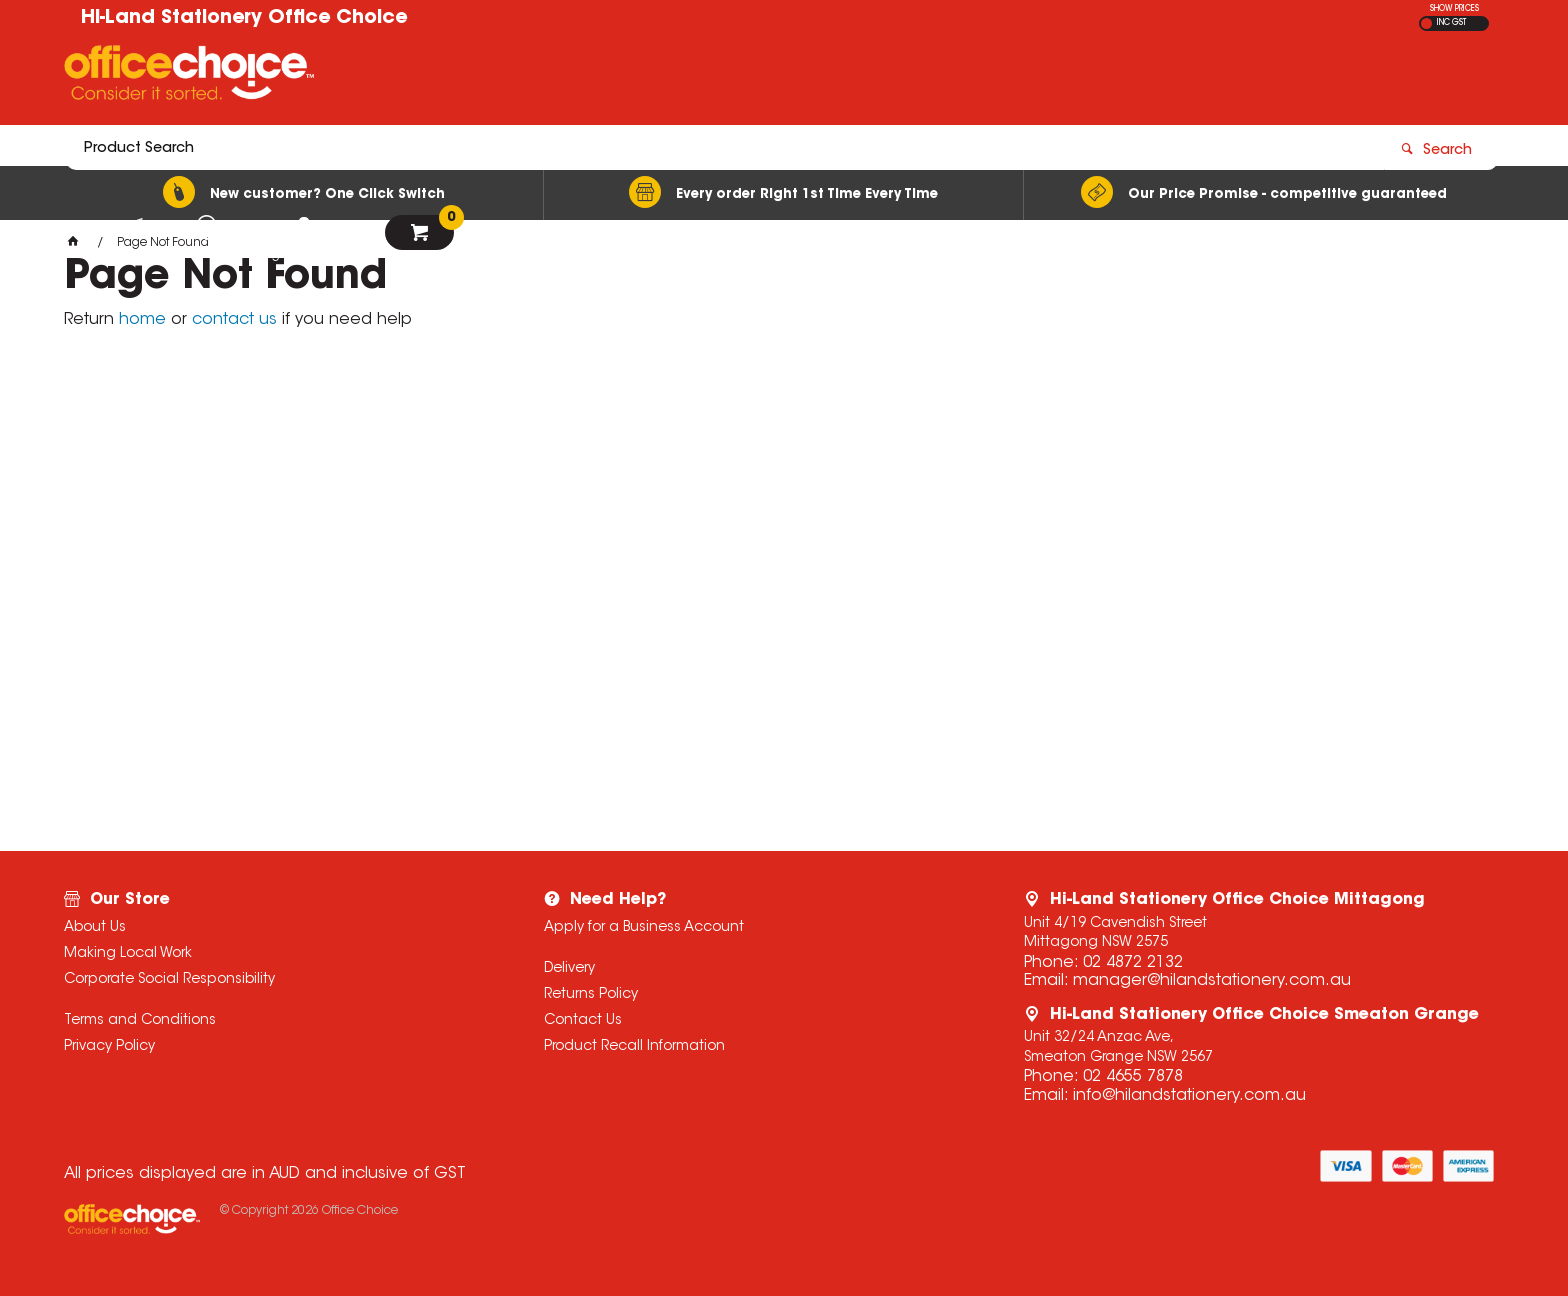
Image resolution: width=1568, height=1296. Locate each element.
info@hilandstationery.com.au (1189, 1096)
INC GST (1451, 23)
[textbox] (667, 77)
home (142, 320)
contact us (234, 320)
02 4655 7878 (1133, 1077)
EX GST (1426, 23)
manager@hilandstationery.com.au (1212, 981)
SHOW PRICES (1454, 9)
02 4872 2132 (1133, 963)
